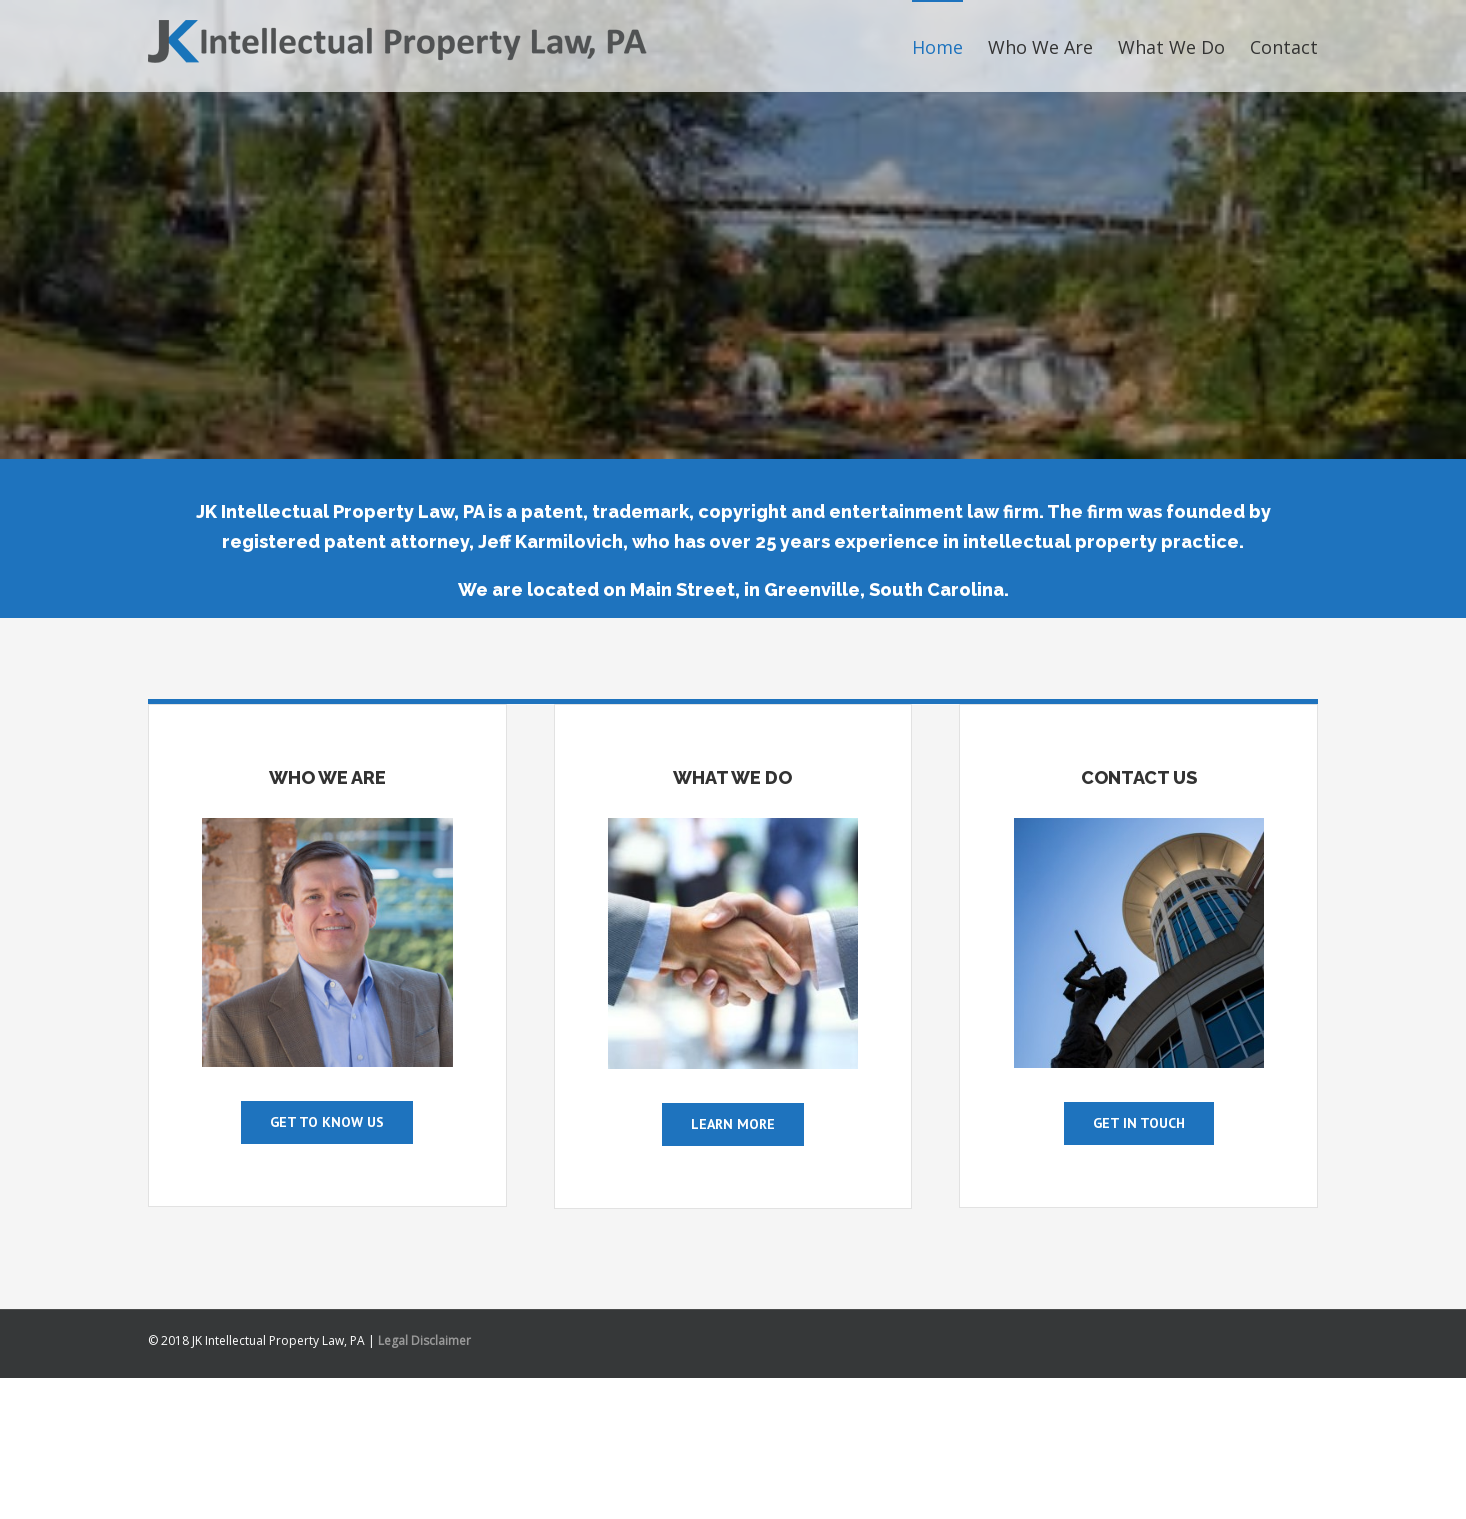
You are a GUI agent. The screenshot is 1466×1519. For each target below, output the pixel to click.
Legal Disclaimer (424, 1340)
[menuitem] (950, 46)
